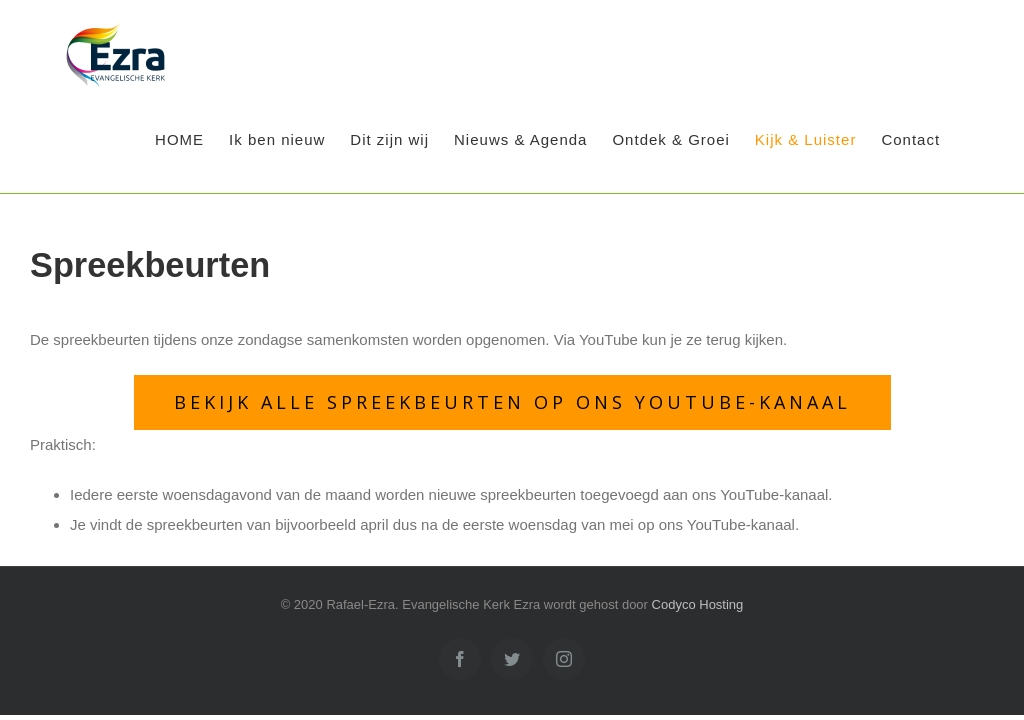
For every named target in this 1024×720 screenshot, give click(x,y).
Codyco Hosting (698, 604)
